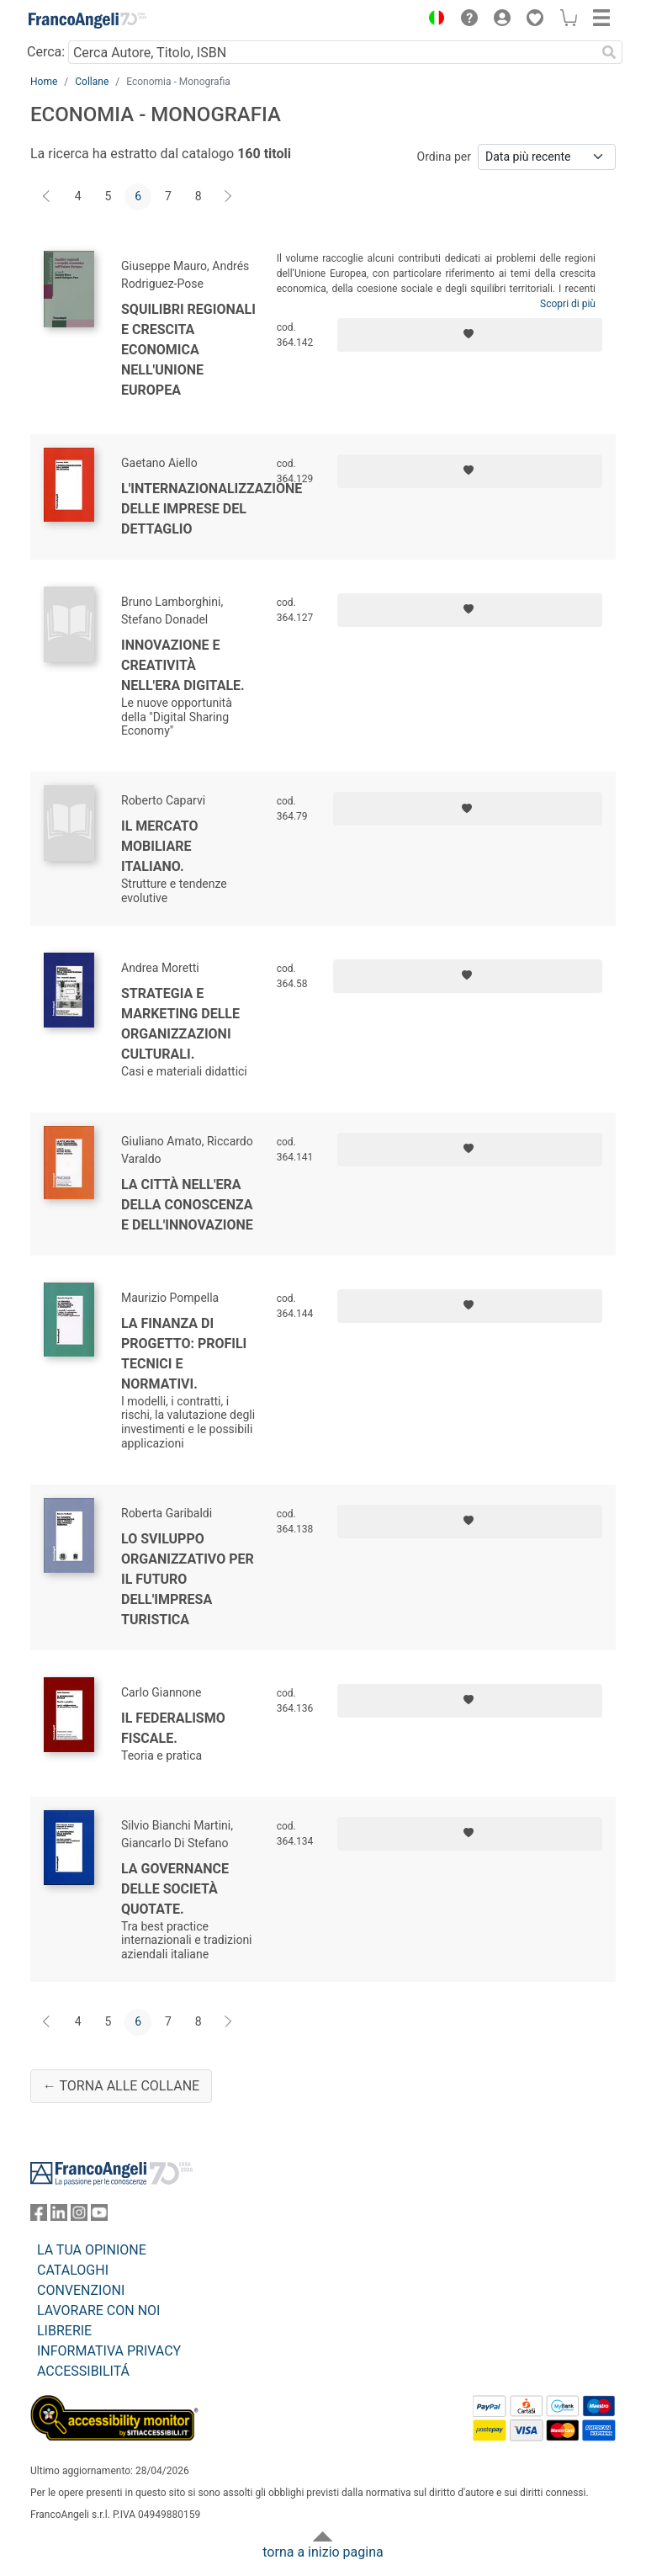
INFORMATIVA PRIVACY (109, 2351)
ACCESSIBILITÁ (83, 2371)
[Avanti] (228, 196)
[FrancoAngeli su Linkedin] (58, 2216)
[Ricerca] (609, 52)
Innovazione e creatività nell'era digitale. (183, 665)
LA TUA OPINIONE (91, 2250)
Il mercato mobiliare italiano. (160, 846)
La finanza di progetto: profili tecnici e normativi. (183, 1353)
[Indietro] (47, 196)
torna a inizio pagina (322, 2552)
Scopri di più (568, 304)
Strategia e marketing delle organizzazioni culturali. (180, 1023)
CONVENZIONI (80, 2290)
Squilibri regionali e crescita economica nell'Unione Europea (188, 349)
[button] (432, 20)
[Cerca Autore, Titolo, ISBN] (332, 52)
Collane (92, 82)
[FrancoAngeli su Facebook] (38, 2216)
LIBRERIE (64, 2331)
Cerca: (46, 52)
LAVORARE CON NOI (98, 2310)
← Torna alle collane (121, 2086)
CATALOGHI (73, 2270)
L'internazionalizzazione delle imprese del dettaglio (211, 509)
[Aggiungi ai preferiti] (469, 335)
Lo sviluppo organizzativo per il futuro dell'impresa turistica (187, 1579)
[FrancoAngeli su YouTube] (99, 2216)
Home (43, 82)
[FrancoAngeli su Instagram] (79, 2216)
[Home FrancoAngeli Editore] (87, 20)
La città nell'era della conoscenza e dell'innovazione (187, 1204)
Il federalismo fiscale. (173, 1728)
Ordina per (444, 156)
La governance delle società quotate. (175, 1889)
